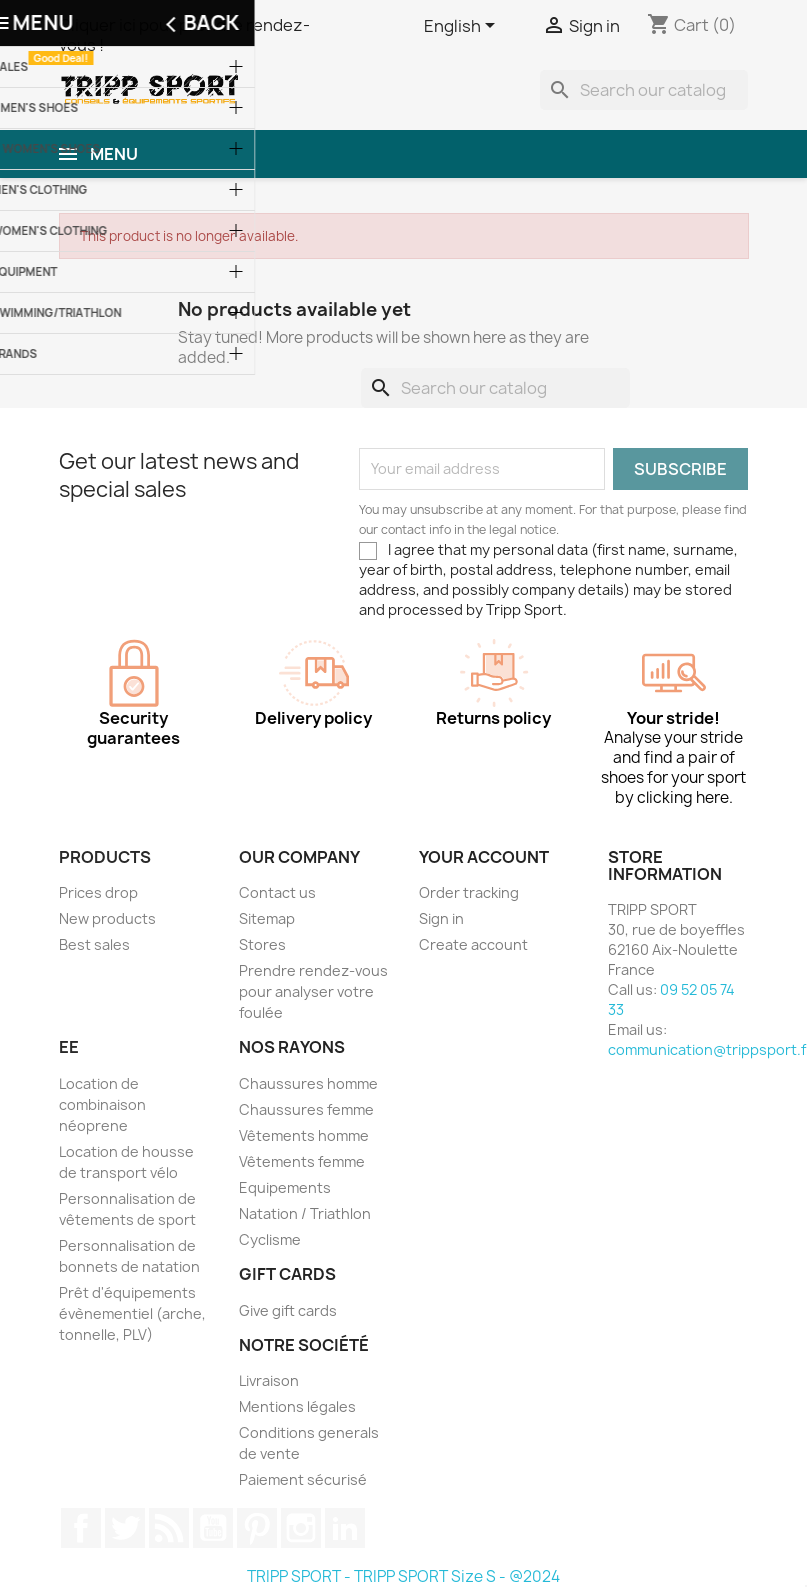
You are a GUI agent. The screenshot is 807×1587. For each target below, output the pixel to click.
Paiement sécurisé (303, 1479)
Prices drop (98, 892)
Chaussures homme (308, 1083)
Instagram (301, 1528)
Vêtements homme (304, 1135)
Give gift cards (288, 1310)
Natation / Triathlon (305, 1213)
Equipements (285, 1187)
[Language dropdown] (463, 27)
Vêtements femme (302, 1161)
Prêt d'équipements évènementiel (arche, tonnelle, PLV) (132, 1313)
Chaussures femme (306, 1109)
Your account (484, 857)
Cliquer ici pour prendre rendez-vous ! (184, 35)
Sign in (441, 918)
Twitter (125, 1528)
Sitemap (267, 918)
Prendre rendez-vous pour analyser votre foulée (313, 991)
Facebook (81, 1528)
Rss (169, 1528)
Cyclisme (270, 1239)
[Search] (644, 90)
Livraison (269, 1380)
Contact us (277, 892)
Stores (262, 944)
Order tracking (469, 892)
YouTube (213, 1528)
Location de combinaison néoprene (102, 1104)
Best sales (94, 944)
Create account (473, 944)
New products (107, 918)
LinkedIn (345, 1528)
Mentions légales (297, 1406)
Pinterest (257, 1528)
